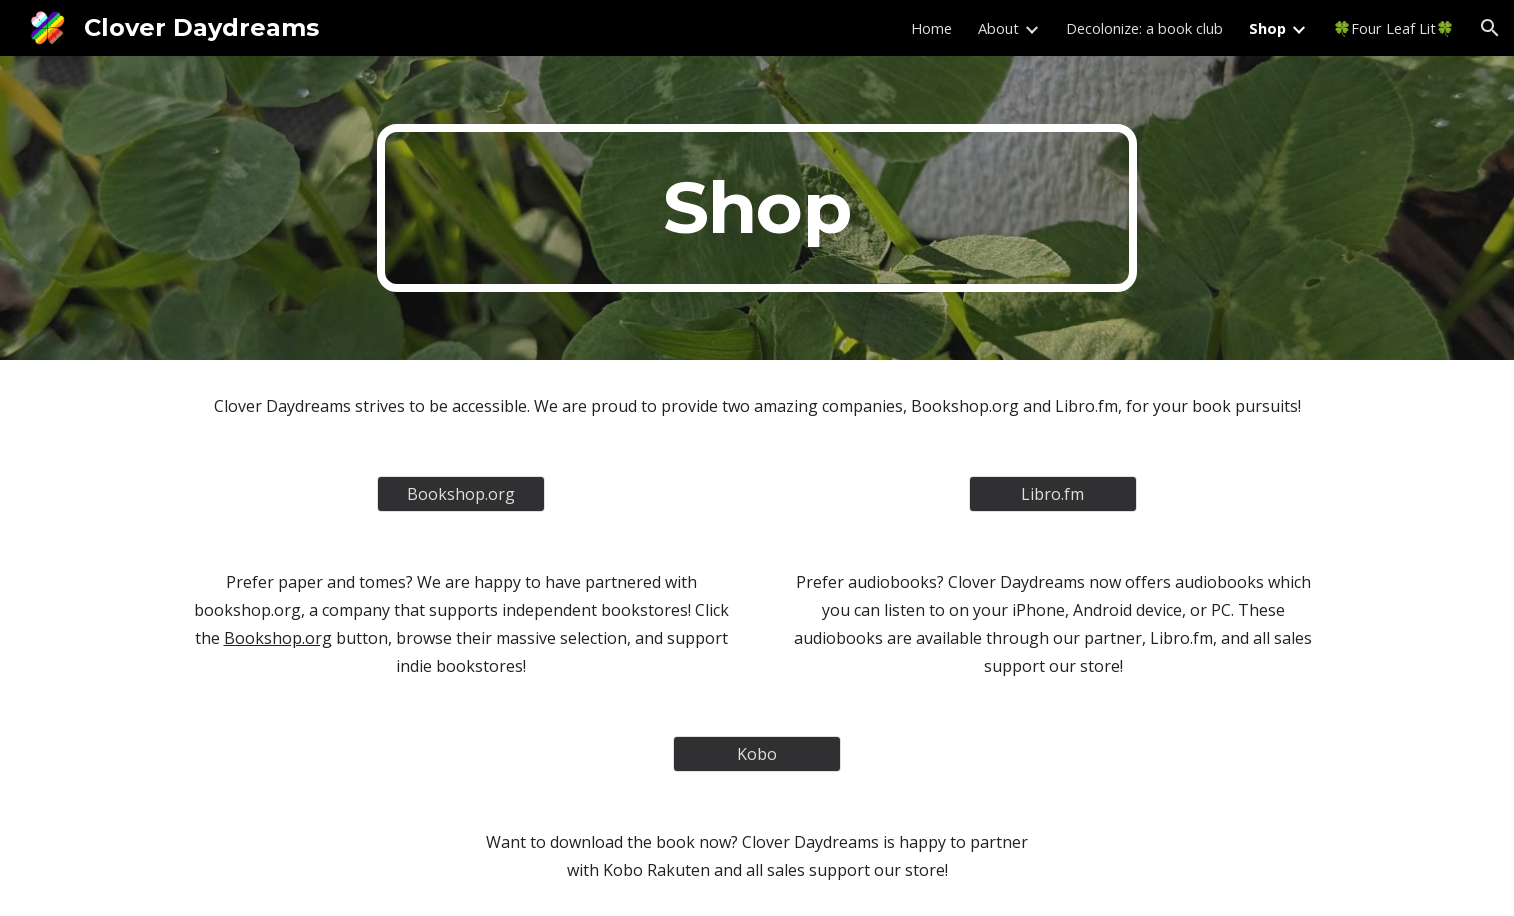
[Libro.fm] (1053, 494)
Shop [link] (1267, 28)
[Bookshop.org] (461, 494)
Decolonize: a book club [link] (1144, 28)
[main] (757, 208)
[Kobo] (757, 754)
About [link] (998, 28)
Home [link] (931, 28)
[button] (1490, 28)
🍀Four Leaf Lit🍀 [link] (1393, 28)
